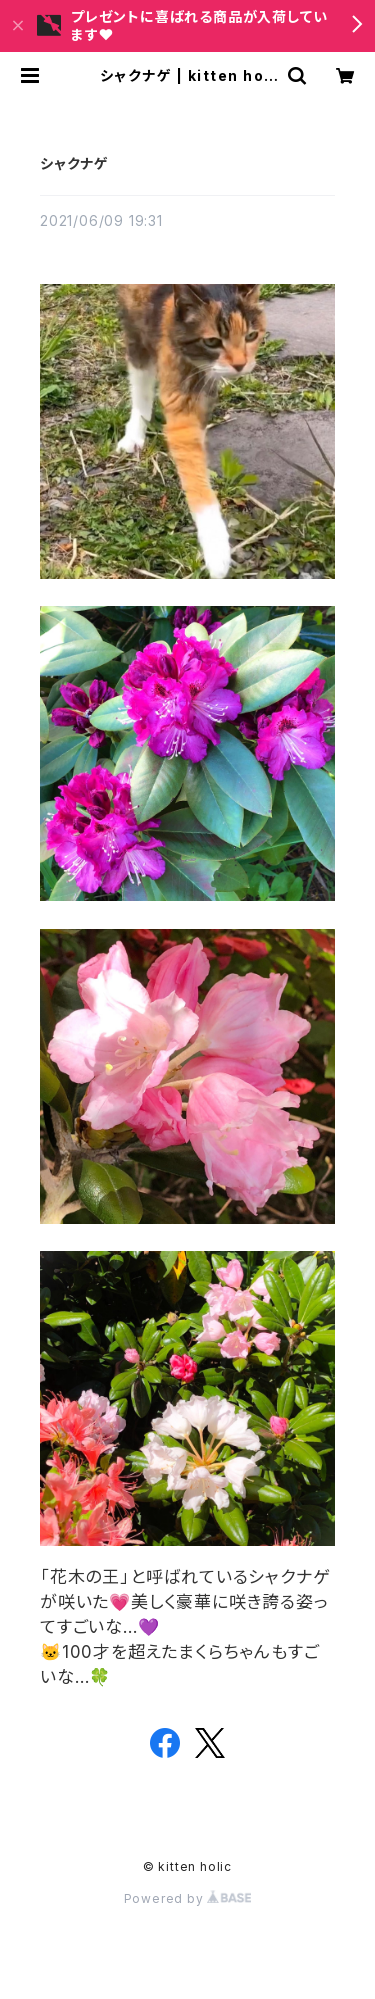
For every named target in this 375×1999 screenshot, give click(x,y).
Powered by (188, 1898)
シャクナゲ (74, 163)
